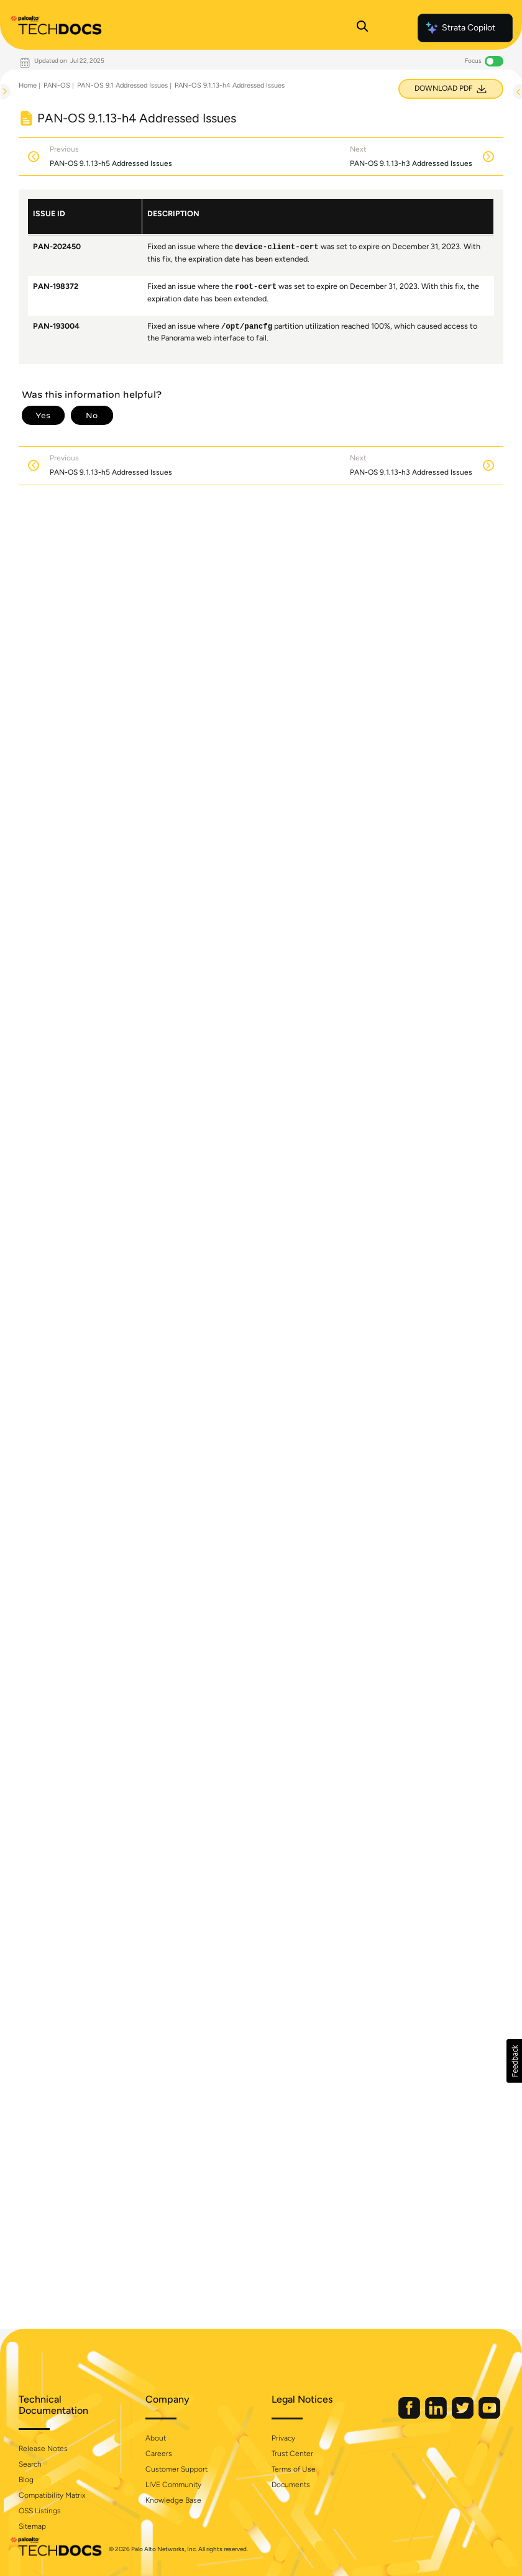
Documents (291, 2484)
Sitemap (32, 2526)
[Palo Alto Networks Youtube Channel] (489, 2416)
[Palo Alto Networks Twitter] (463, 2416)
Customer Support (176, 2469)
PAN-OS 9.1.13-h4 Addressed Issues (230, 85)
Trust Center (292, 2453)
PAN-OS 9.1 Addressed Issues (122, 85)
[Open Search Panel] (362, 28)
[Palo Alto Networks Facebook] (410, 2416)
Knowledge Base (173, 2500)
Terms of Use (294, 2469)
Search (30, 2464)
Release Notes (43, 2448)
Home (28, 85)
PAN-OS (57, 85)
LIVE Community (173, 2484)
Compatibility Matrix (52, 2495)
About (155, 2438)
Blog (26, 2479)
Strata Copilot (459, 28)
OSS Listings (40, 2510)
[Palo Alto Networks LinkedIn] (437, 2416)
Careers (158, 2453)
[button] (514, 2061)
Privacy (283, 2438)
